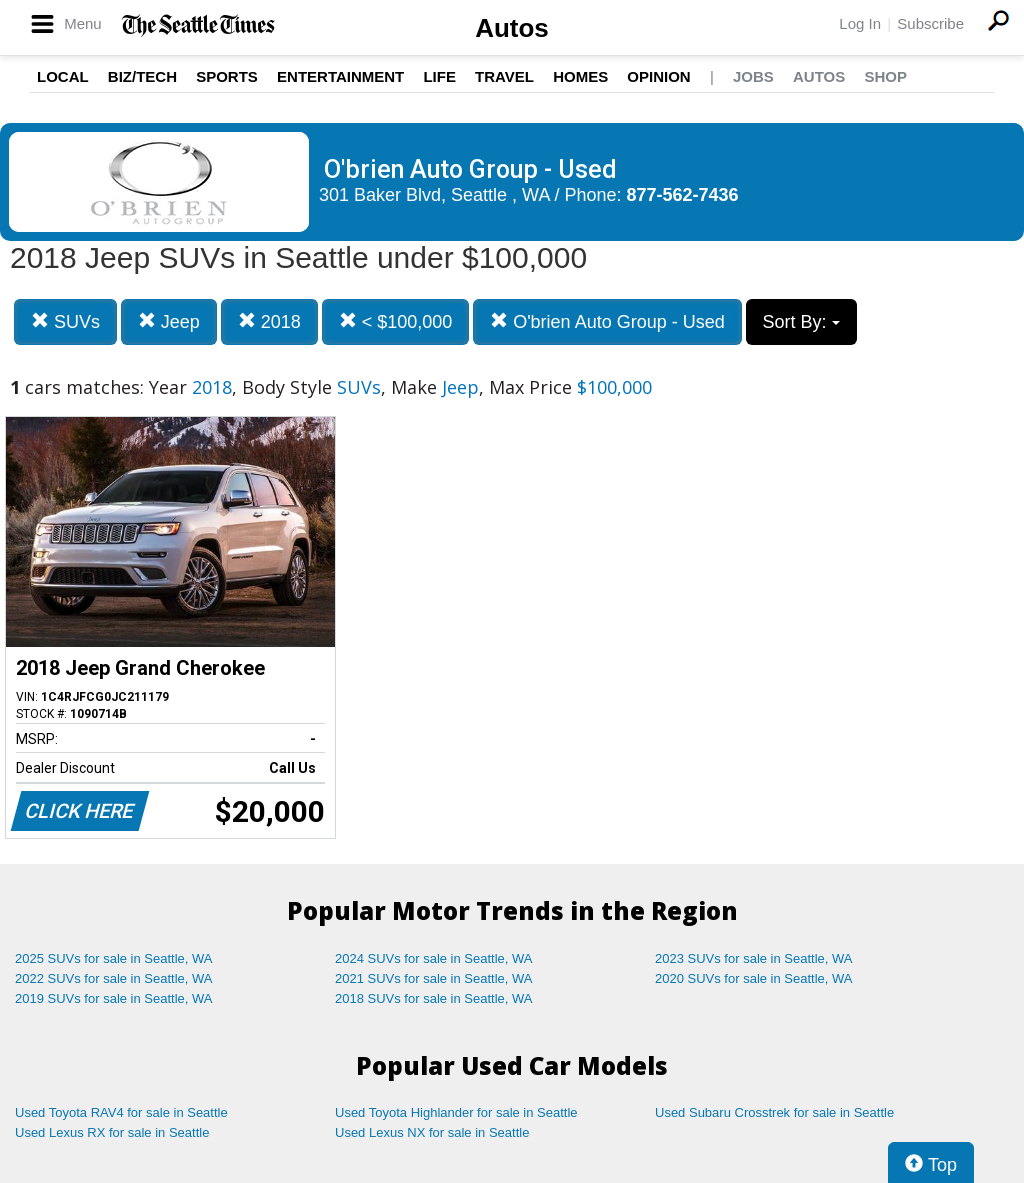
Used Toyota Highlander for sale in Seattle (456, 1112)
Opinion (658, 76)
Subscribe (930, 23)
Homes (580, 76)
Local (63, 76)
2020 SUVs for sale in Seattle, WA (754, 978)
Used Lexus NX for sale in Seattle (432, 1132)
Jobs (753, 76)
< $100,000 (396, 321)
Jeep (169, 321)
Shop (885, 76)
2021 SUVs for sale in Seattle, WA (434, 978)
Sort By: (801, 322)
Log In (860, 23)
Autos (512, 28)
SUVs (65, 321)
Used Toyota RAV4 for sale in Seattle (121, 1112)
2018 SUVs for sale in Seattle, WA (434, 998)
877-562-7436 (683, 195)
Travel (504, 76)
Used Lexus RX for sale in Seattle (112, 1132)
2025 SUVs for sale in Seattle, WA (114, 958)
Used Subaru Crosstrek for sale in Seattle (774, 1112)
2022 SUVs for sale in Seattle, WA (114, 978)
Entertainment (340, 76)
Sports (227, 76)
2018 (269, 321)
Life (439, 76)
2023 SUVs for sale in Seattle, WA (754, 958)
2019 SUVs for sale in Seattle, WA (114, 998)
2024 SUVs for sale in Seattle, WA (434, 958)
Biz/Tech (142, 76)
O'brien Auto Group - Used (607, 321)
